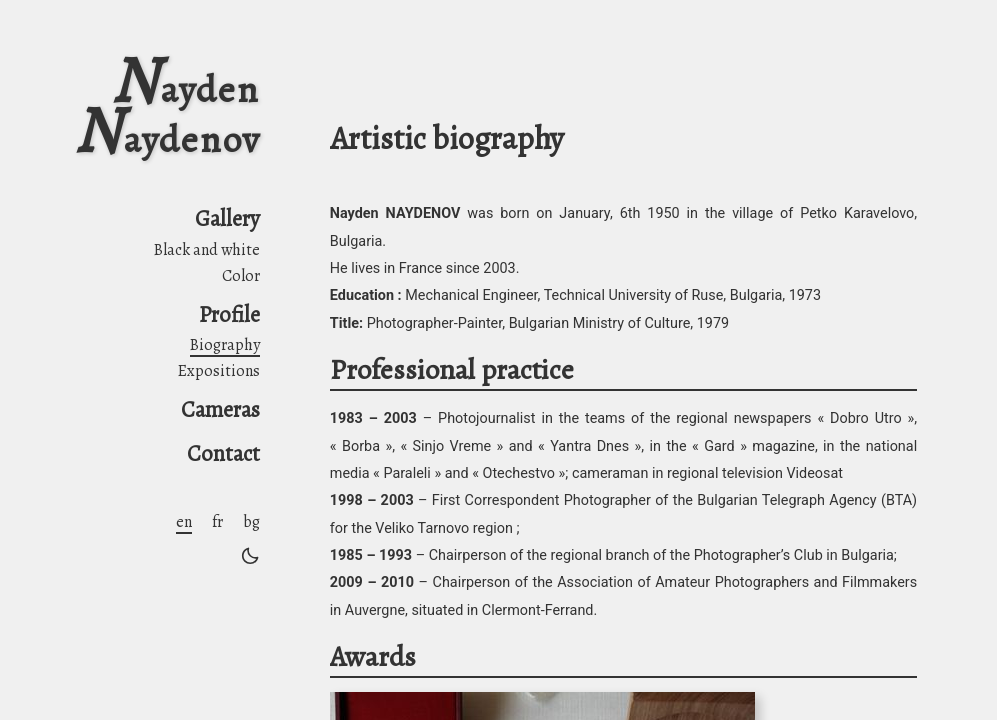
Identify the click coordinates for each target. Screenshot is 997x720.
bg (251, 522)
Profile (229, 314)
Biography (225, 345)
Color (241, 276)
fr (217, 522)
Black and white (207, 250)
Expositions (219, 371)
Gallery (227, 218)
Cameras (220, 409)
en (184, 522)
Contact (223, 453)
